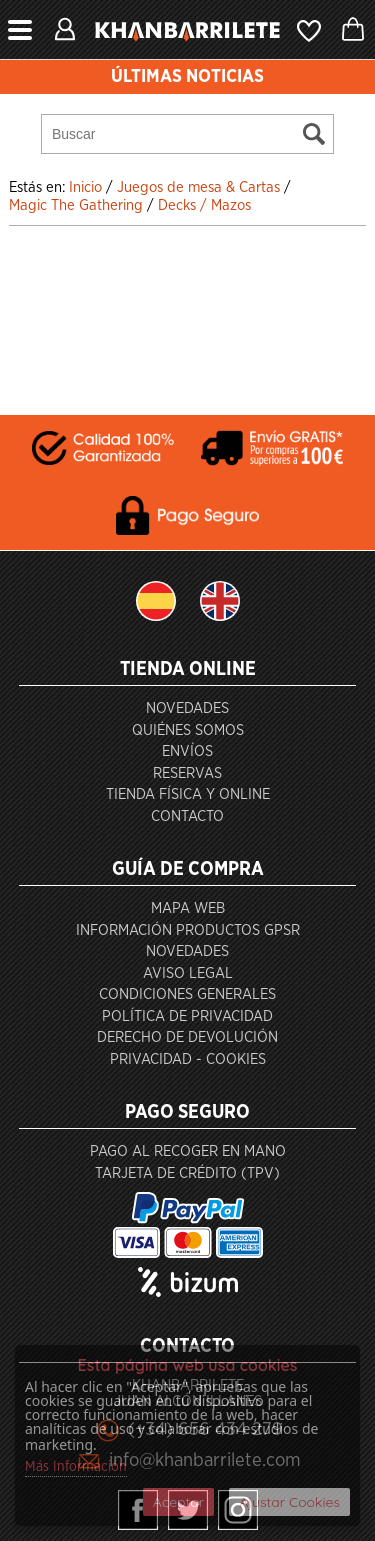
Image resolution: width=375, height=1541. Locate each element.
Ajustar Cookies (289, 1502)
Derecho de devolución (187, 1037)
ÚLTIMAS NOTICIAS (187, 77)
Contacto (187, 816)
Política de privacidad (187, 1016)
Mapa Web (188, 908)
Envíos (187, 751)
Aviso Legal (188, 973)
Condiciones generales (187, 994)
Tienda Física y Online (188, 794)
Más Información (76, 1467)
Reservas (187, 773)
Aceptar (178, 1502)
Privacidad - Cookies (188, 1059)
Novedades (187, 708)
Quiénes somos (188, 730)
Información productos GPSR (188, 930)
